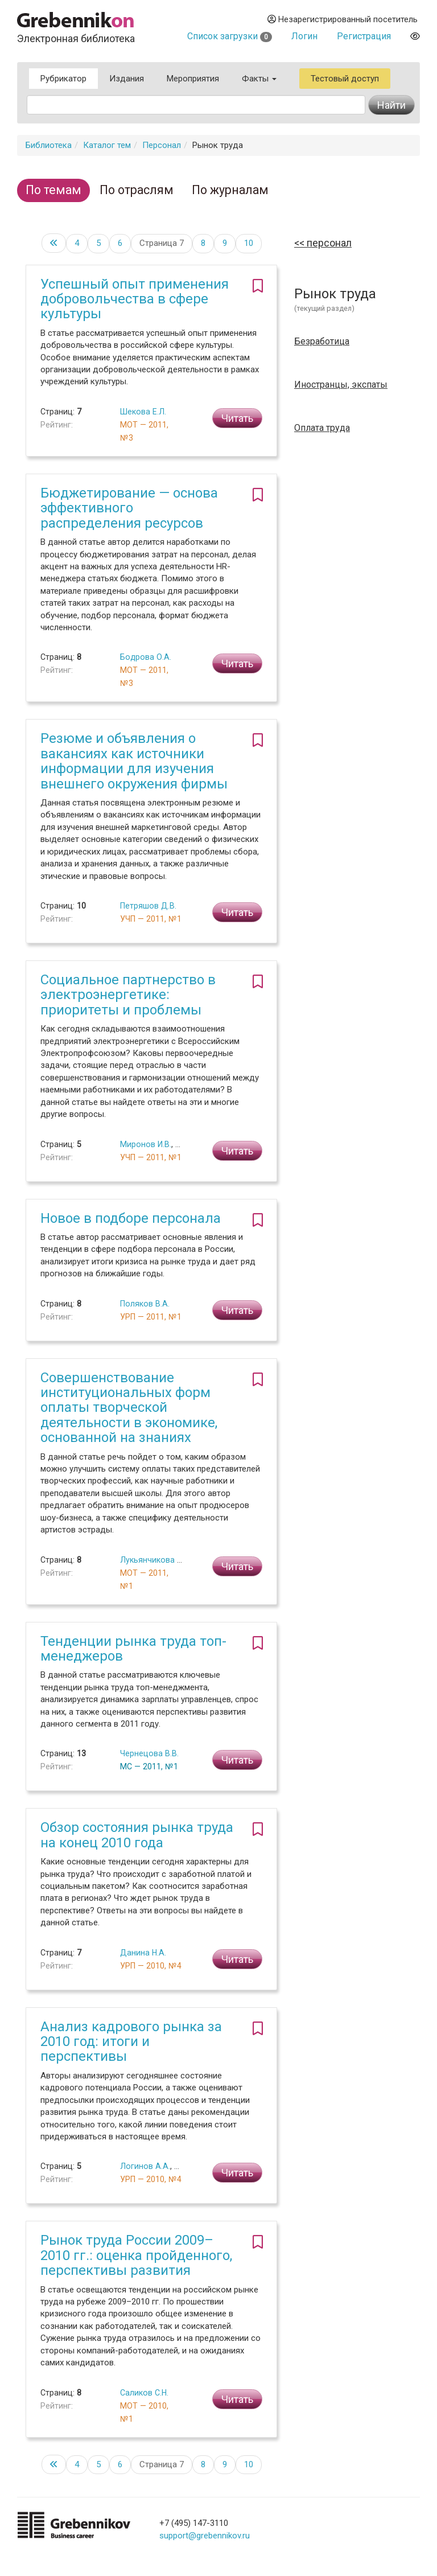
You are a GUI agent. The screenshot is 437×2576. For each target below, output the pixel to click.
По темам (53, 190)
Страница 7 (161, 243)
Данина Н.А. (143, 1952)
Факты (259, 78)
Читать (237, 418)
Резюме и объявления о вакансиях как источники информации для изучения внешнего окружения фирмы (134, 760)
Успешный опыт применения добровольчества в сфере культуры (134, 299)
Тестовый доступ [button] (345, 78)
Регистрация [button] (364, 36)
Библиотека (49, 145)
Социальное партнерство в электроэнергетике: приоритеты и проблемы (128, 995)
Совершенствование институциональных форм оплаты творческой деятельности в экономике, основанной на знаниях (128, 1408)
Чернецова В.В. (149, 1753)
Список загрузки (229, 36)
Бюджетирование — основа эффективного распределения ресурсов (129, 508)
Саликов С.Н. (144, 2392)
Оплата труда (322, 428)
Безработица (321, 341)
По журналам (230, 190)
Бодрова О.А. (145, 657)
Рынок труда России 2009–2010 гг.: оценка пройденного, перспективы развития (136, 2255)
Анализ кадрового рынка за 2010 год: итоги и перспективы (131, 2042)
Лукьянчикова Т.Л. (155, 1559)
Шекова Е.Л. (143, 411)
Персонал (161, 145)
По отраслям (137, 190)
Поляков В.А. (145, 1303)
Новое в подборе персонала (130, 1218)
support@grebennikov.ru (204, 2535)
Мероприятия (193, 78)
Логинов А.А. (145, 2166)
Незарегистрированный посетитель (342, 19)
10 (248, 243)
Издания (126, 78)
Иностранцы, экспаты (340, 384)
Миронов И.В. (145, 1144)
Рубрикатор (63, 78)
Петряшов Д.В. (148, 905)
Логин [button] (304, 36)
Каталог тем (107, 145)
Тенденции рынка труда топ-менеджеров (133, 1648)
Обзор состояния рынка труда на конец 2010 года (136, 1834)
